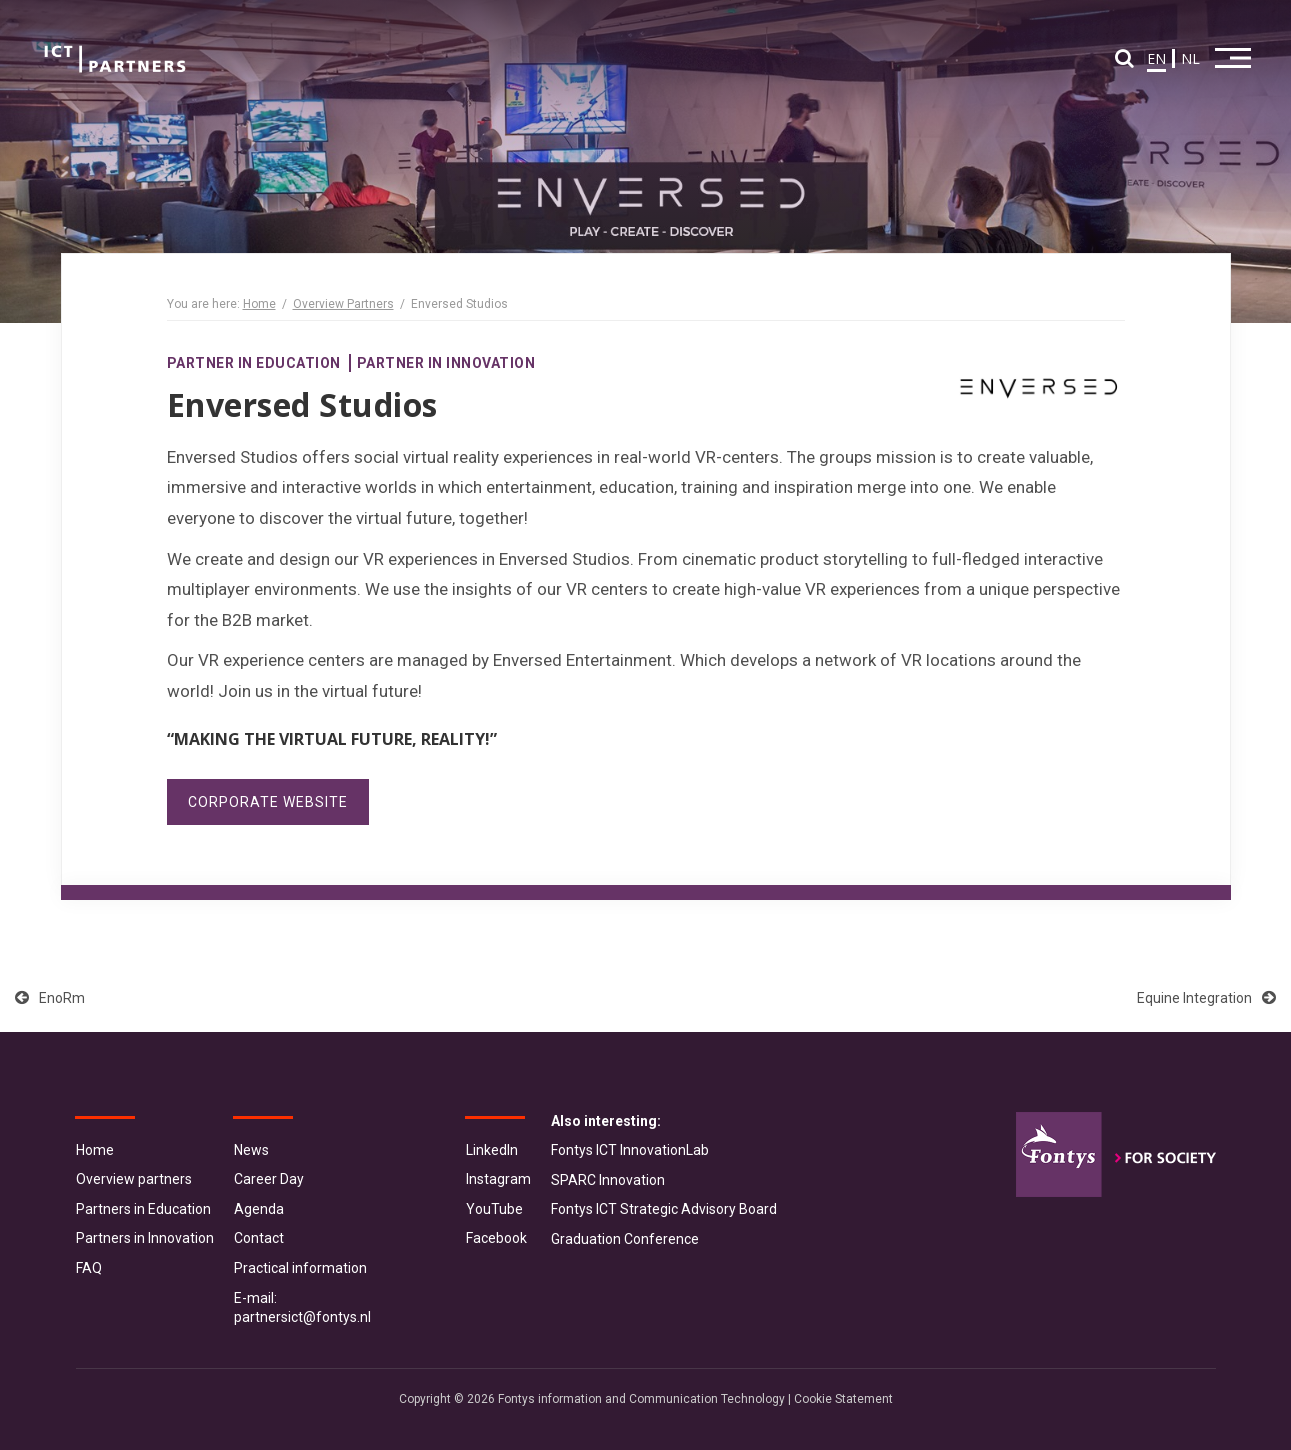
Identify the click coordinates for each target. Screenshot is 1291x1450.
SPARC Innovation (608, 1180)
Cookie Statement (843, 1399)
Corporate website (268, 802)
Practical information (300, 1268)
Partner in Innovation (446, 363)
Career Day (269, 1179)
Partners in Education (143, 1209)
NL (1190, 58)
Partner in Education (254, 363)
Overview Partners (343, 304)
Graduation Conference (625, 1239)
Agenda (259, 1209)
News (251, 1150)
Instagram (498, 1179)
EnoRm (50, 998)
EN (1156, 58)
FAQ (89, 1268)
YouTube (494, 1209)
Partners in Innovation (145, 1238)
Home (259, 304)
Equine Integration (1206, 998)
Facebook (496, 1238)
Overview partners (134, 1179)
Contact (259, 1238)
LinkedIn (492, 1150)
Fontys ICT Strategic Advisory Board (664, 1209)
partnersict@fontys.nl (302, 1317)
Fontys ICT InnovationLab (630, 1150)
